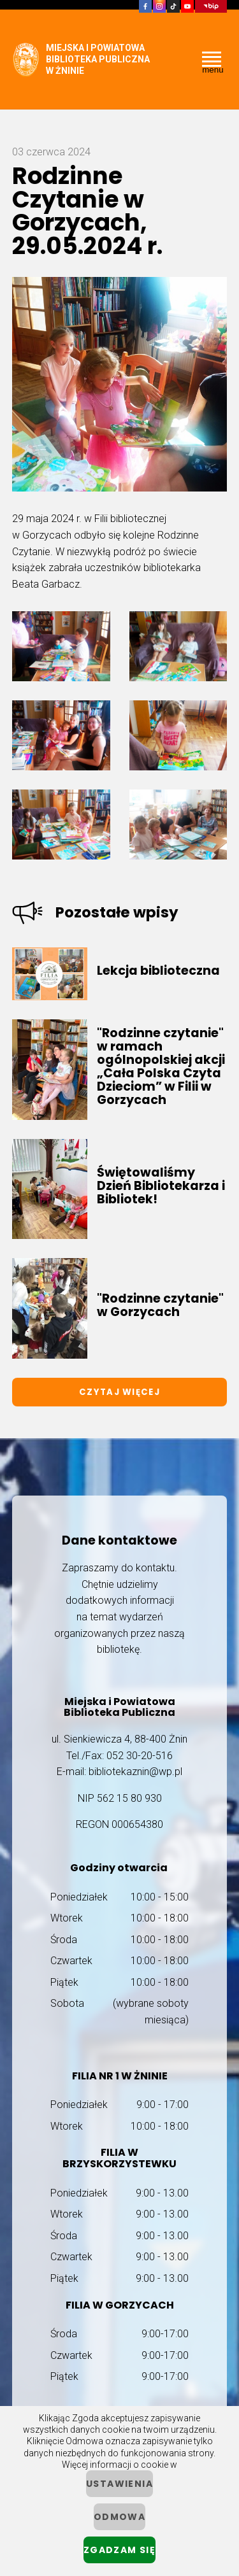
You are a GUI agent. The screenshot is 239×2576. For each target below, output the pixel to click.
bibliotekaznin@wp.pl (135, 1772)
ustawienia (119, 2483)
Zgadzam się (119, 2550)
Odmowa (119, 2516)
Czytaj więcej (119, 1392)
